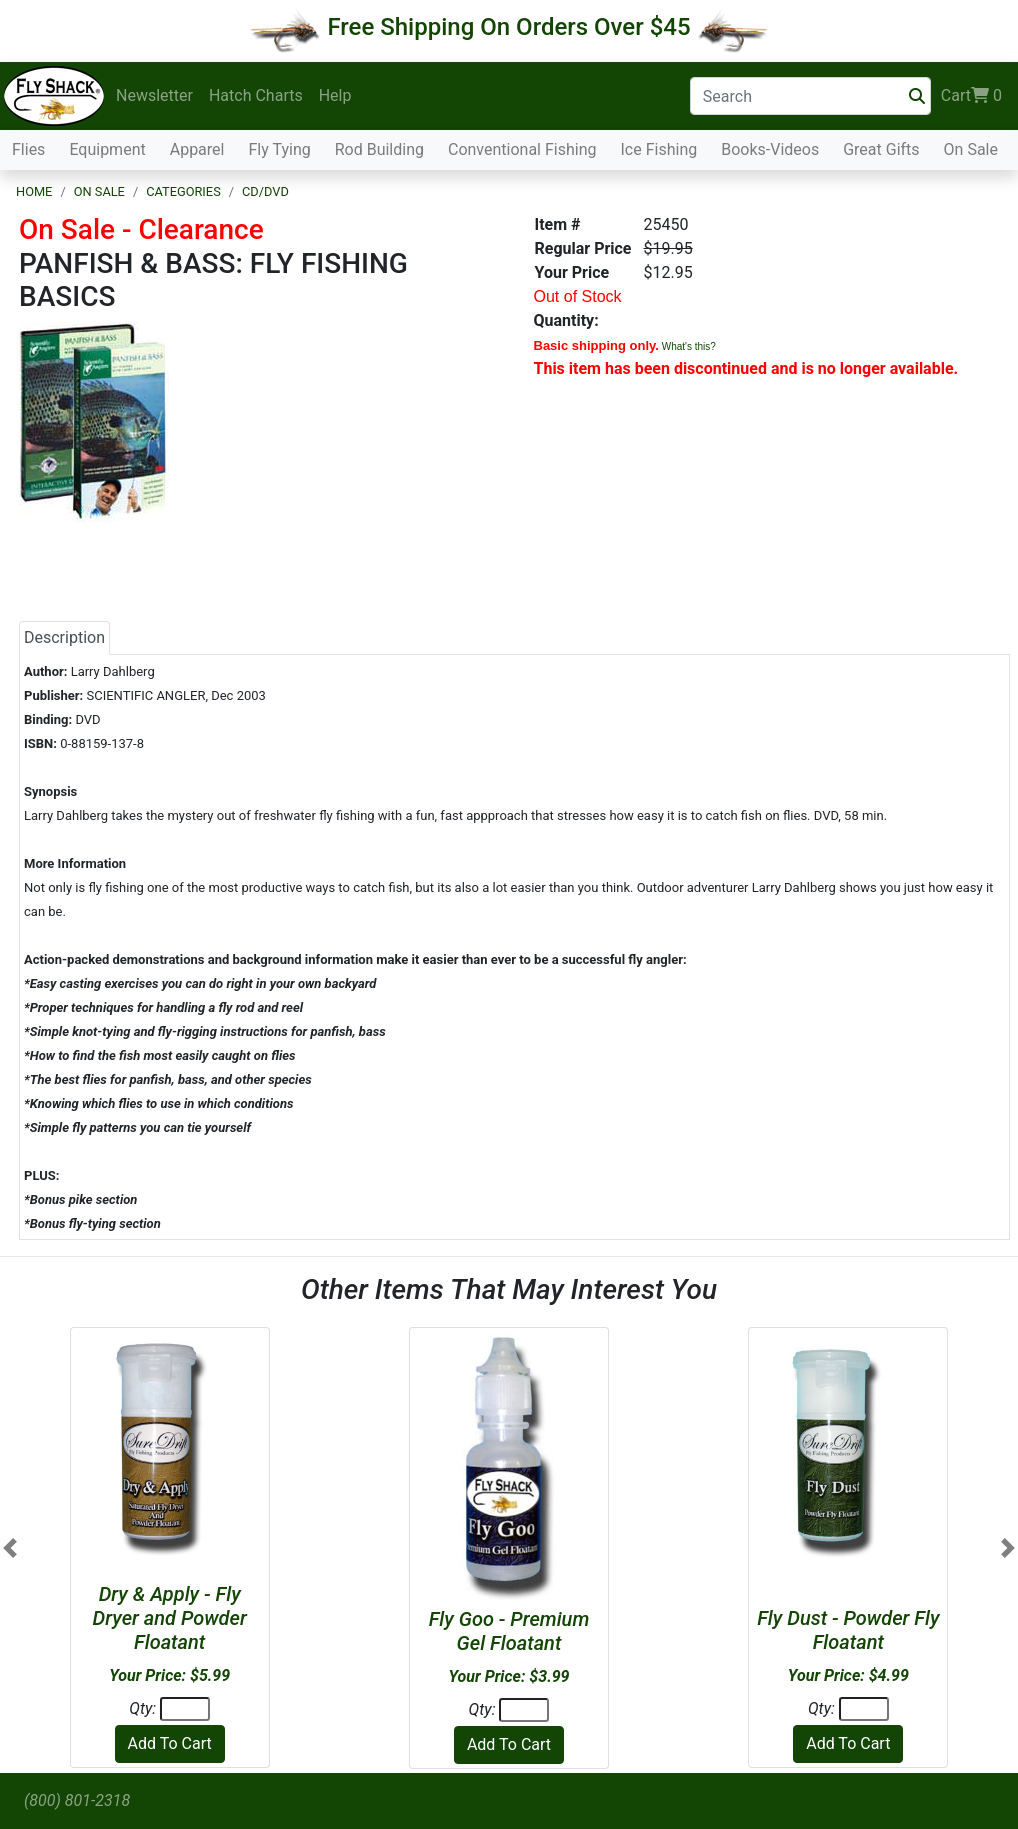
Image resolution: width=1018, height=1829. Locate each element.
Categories (183, 191)
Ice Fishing (659, 149)
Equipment (107, 149)
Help (335, 95)
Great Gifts (881, 149)
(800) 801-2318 (77, 1800)
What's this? (689, 346)
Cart (971, 96)
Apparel (197, 149)
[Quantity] (185, 1709)
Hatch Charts (256, 95)
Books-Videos (770, 149)
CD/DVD (265, 191)
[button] (10, 1548)
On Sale (971, 149)
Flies (28, 149)
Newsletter (154, 95)
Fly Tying (279, 149)
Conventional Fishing (522, 149)
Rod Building (379, 149)
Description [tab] (64, 637)
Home (34, 191)
